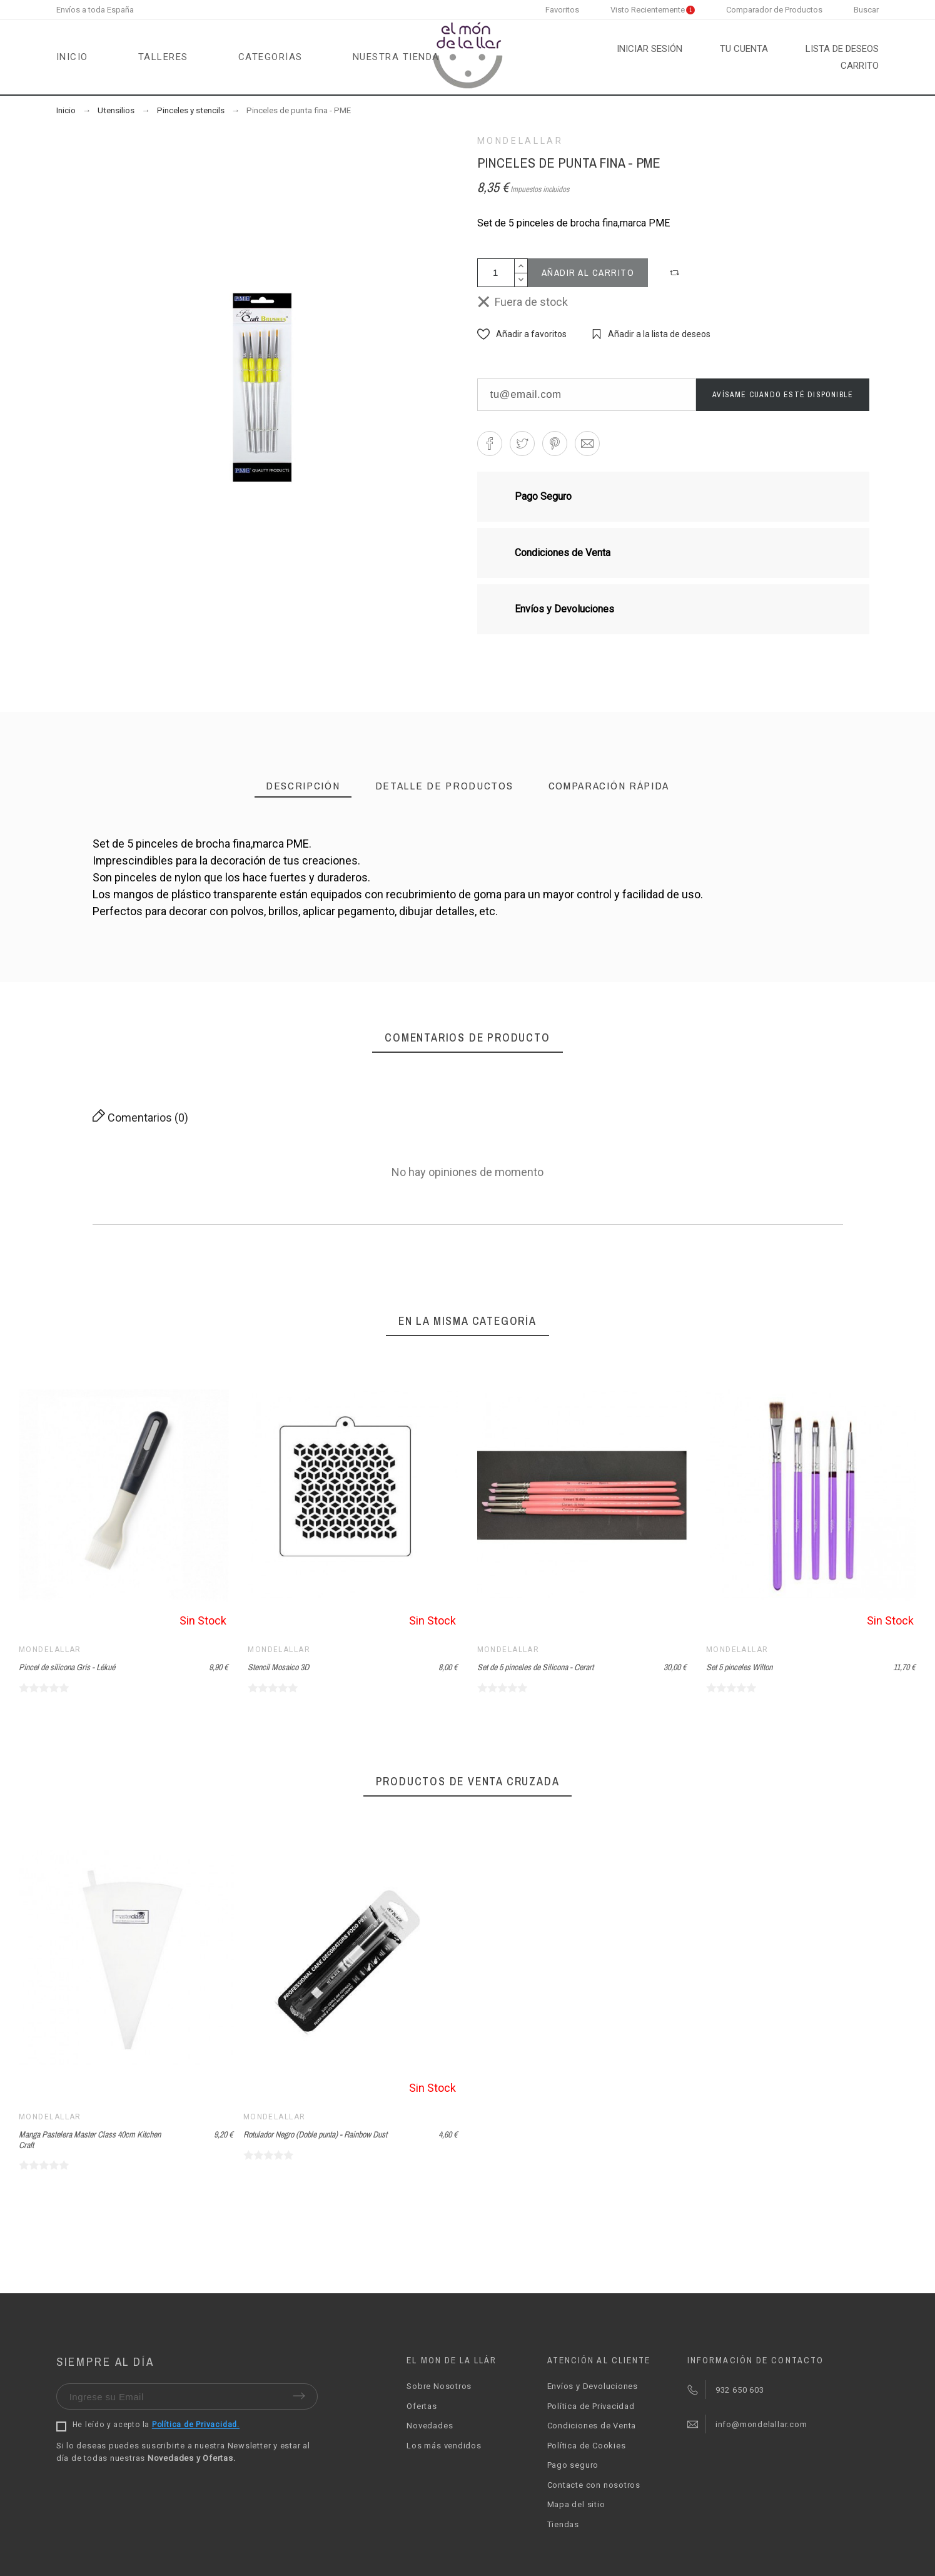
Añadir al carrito (588, 272)
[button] (676, 272)
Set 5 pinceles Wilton (739, 1667)
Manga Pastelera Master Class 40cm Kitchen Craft (90, 2140)
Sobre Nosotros (439, 2386)
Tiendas (563, 2524)
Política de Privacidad (591, 2406)
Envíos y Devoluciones (592, 2386)
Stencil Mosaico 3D (278, 1667)
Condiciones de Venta (592, 2425)
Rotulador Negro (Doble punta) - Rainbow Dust (315, 2134)
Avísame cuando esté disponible (782, 395)
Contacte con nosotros (593, 2485)
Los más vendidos (444, 2445)
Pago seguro (573, 2465)
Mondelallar (520, 140)
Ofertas (422, 2406)
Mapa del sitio (576, 2504)
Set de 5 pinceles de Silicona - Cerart (535, 1667)
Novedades (430, 2425)
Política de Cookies (586, 2445)
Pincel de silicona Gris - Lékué (67, 1667)
